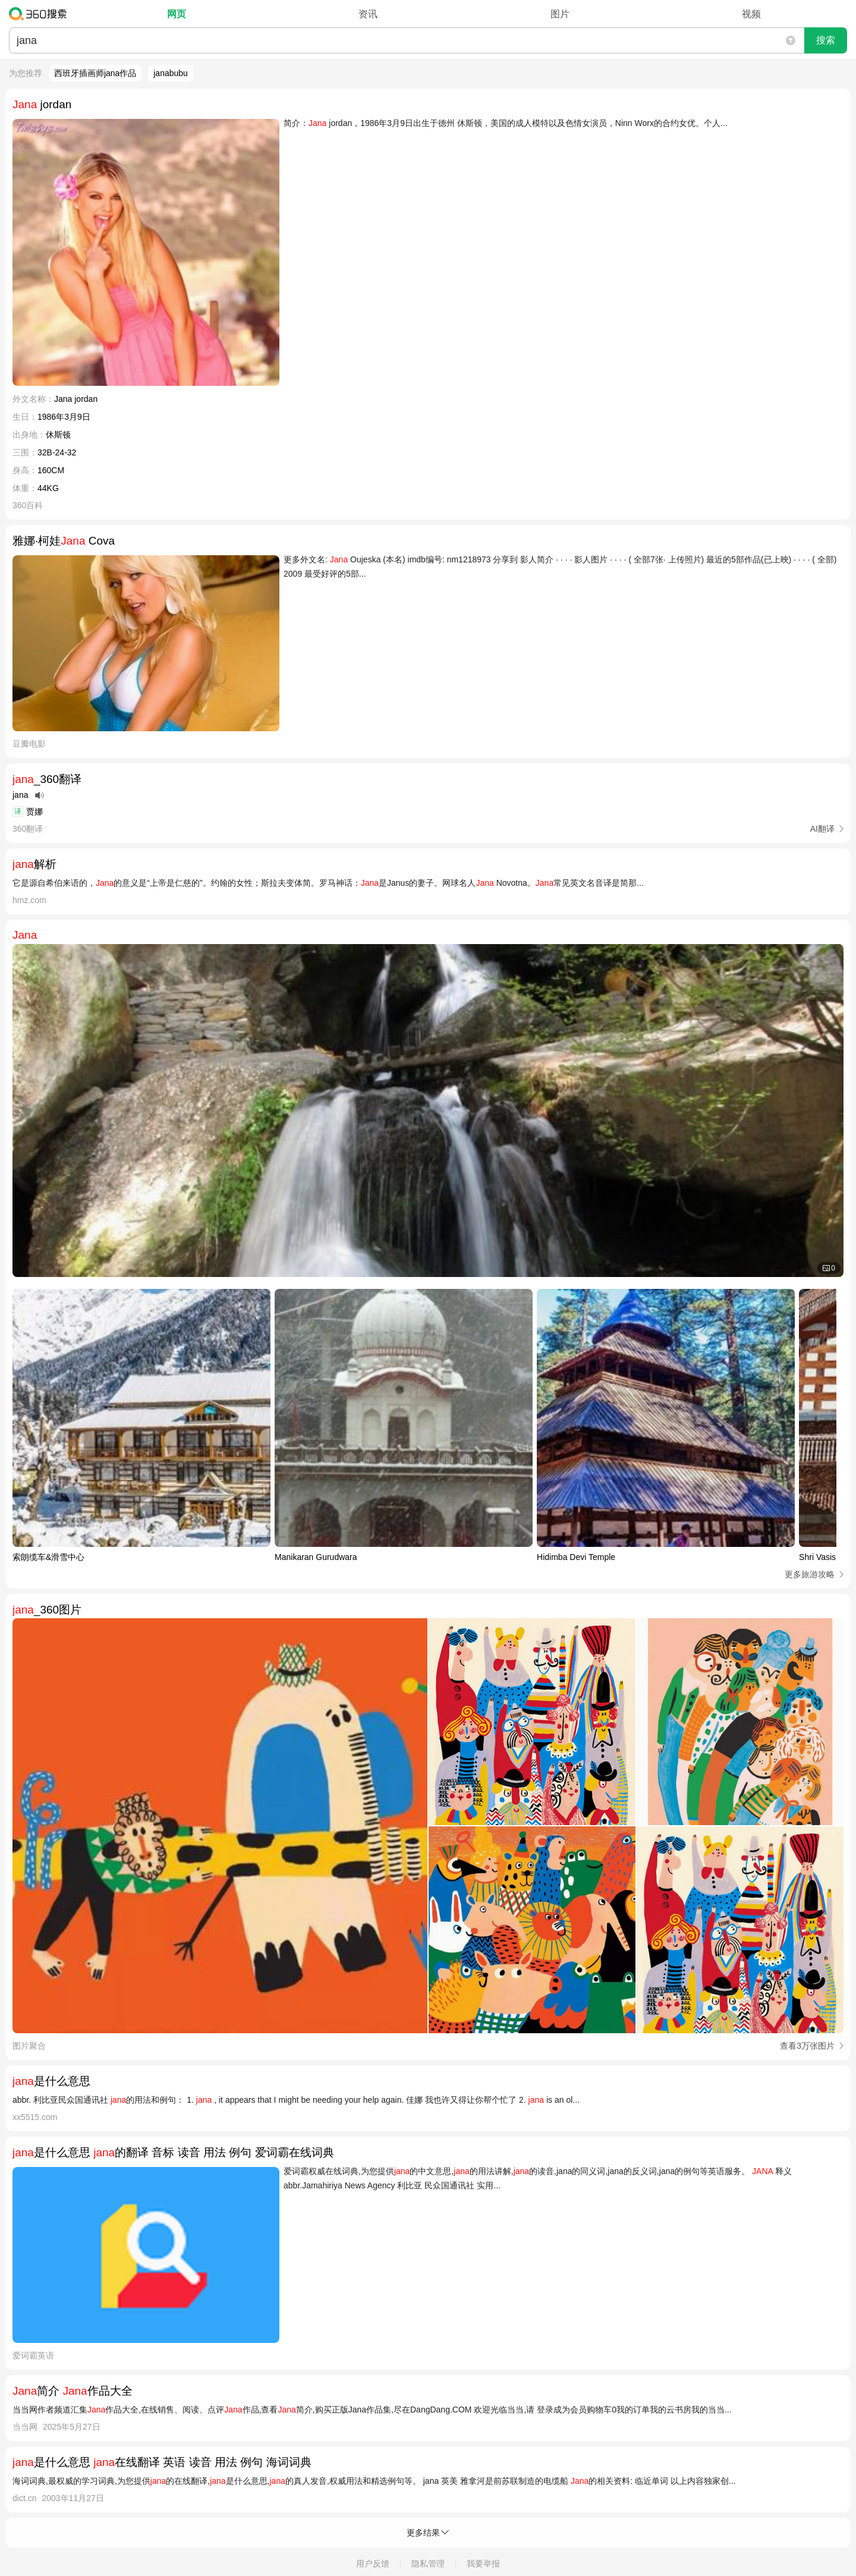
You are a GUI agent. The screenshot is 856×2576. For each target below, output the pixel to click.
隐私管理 (428, 2563)
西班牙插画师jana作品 (95, 73)
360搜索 (41, 13)
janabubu (170, 73)
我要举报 (483, 2563)
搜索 (825, 40)
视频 (751, 14)
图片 (559, 14)
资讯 (367, 14)
